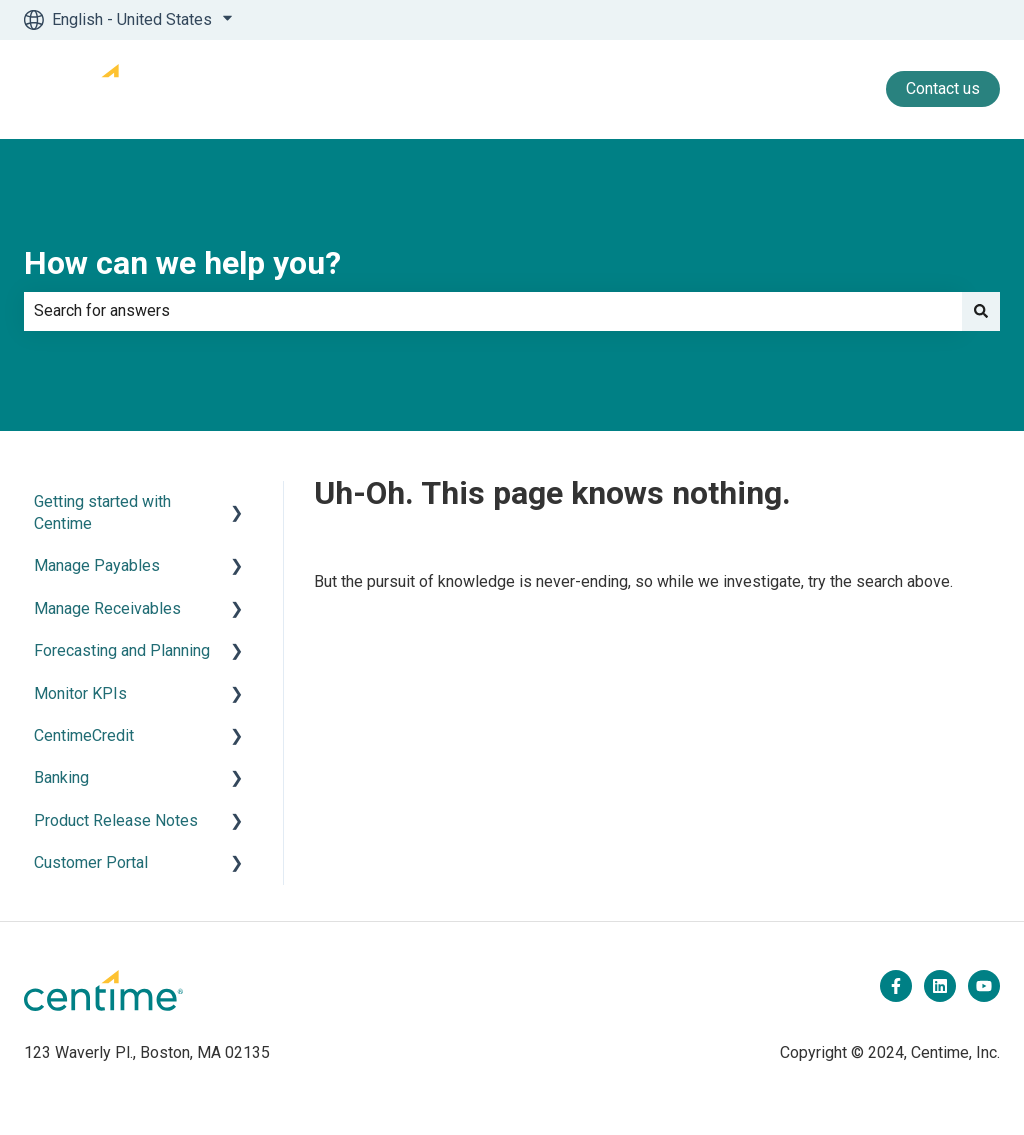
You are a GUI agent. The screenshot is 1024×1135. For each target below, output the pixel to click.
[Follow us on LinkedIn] (940, 986)
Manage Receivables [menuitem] (107, 608)
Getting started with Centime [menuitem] (102, 512)
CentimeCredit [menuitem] (84, 735)
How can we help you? (182, 263)
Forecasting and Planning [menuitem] (122, 650)
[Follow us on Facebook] (896, 986)
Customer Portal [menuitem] (91, 862)
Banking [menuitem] (61, 777)
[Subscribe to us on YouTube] (984, 986)
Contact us (943, 88)
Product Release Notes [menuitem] (116, 820)
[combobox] (493, 311)
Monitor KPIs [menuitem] (80, 693)
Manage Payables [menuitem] (97, 565)
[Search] (981, 311)
